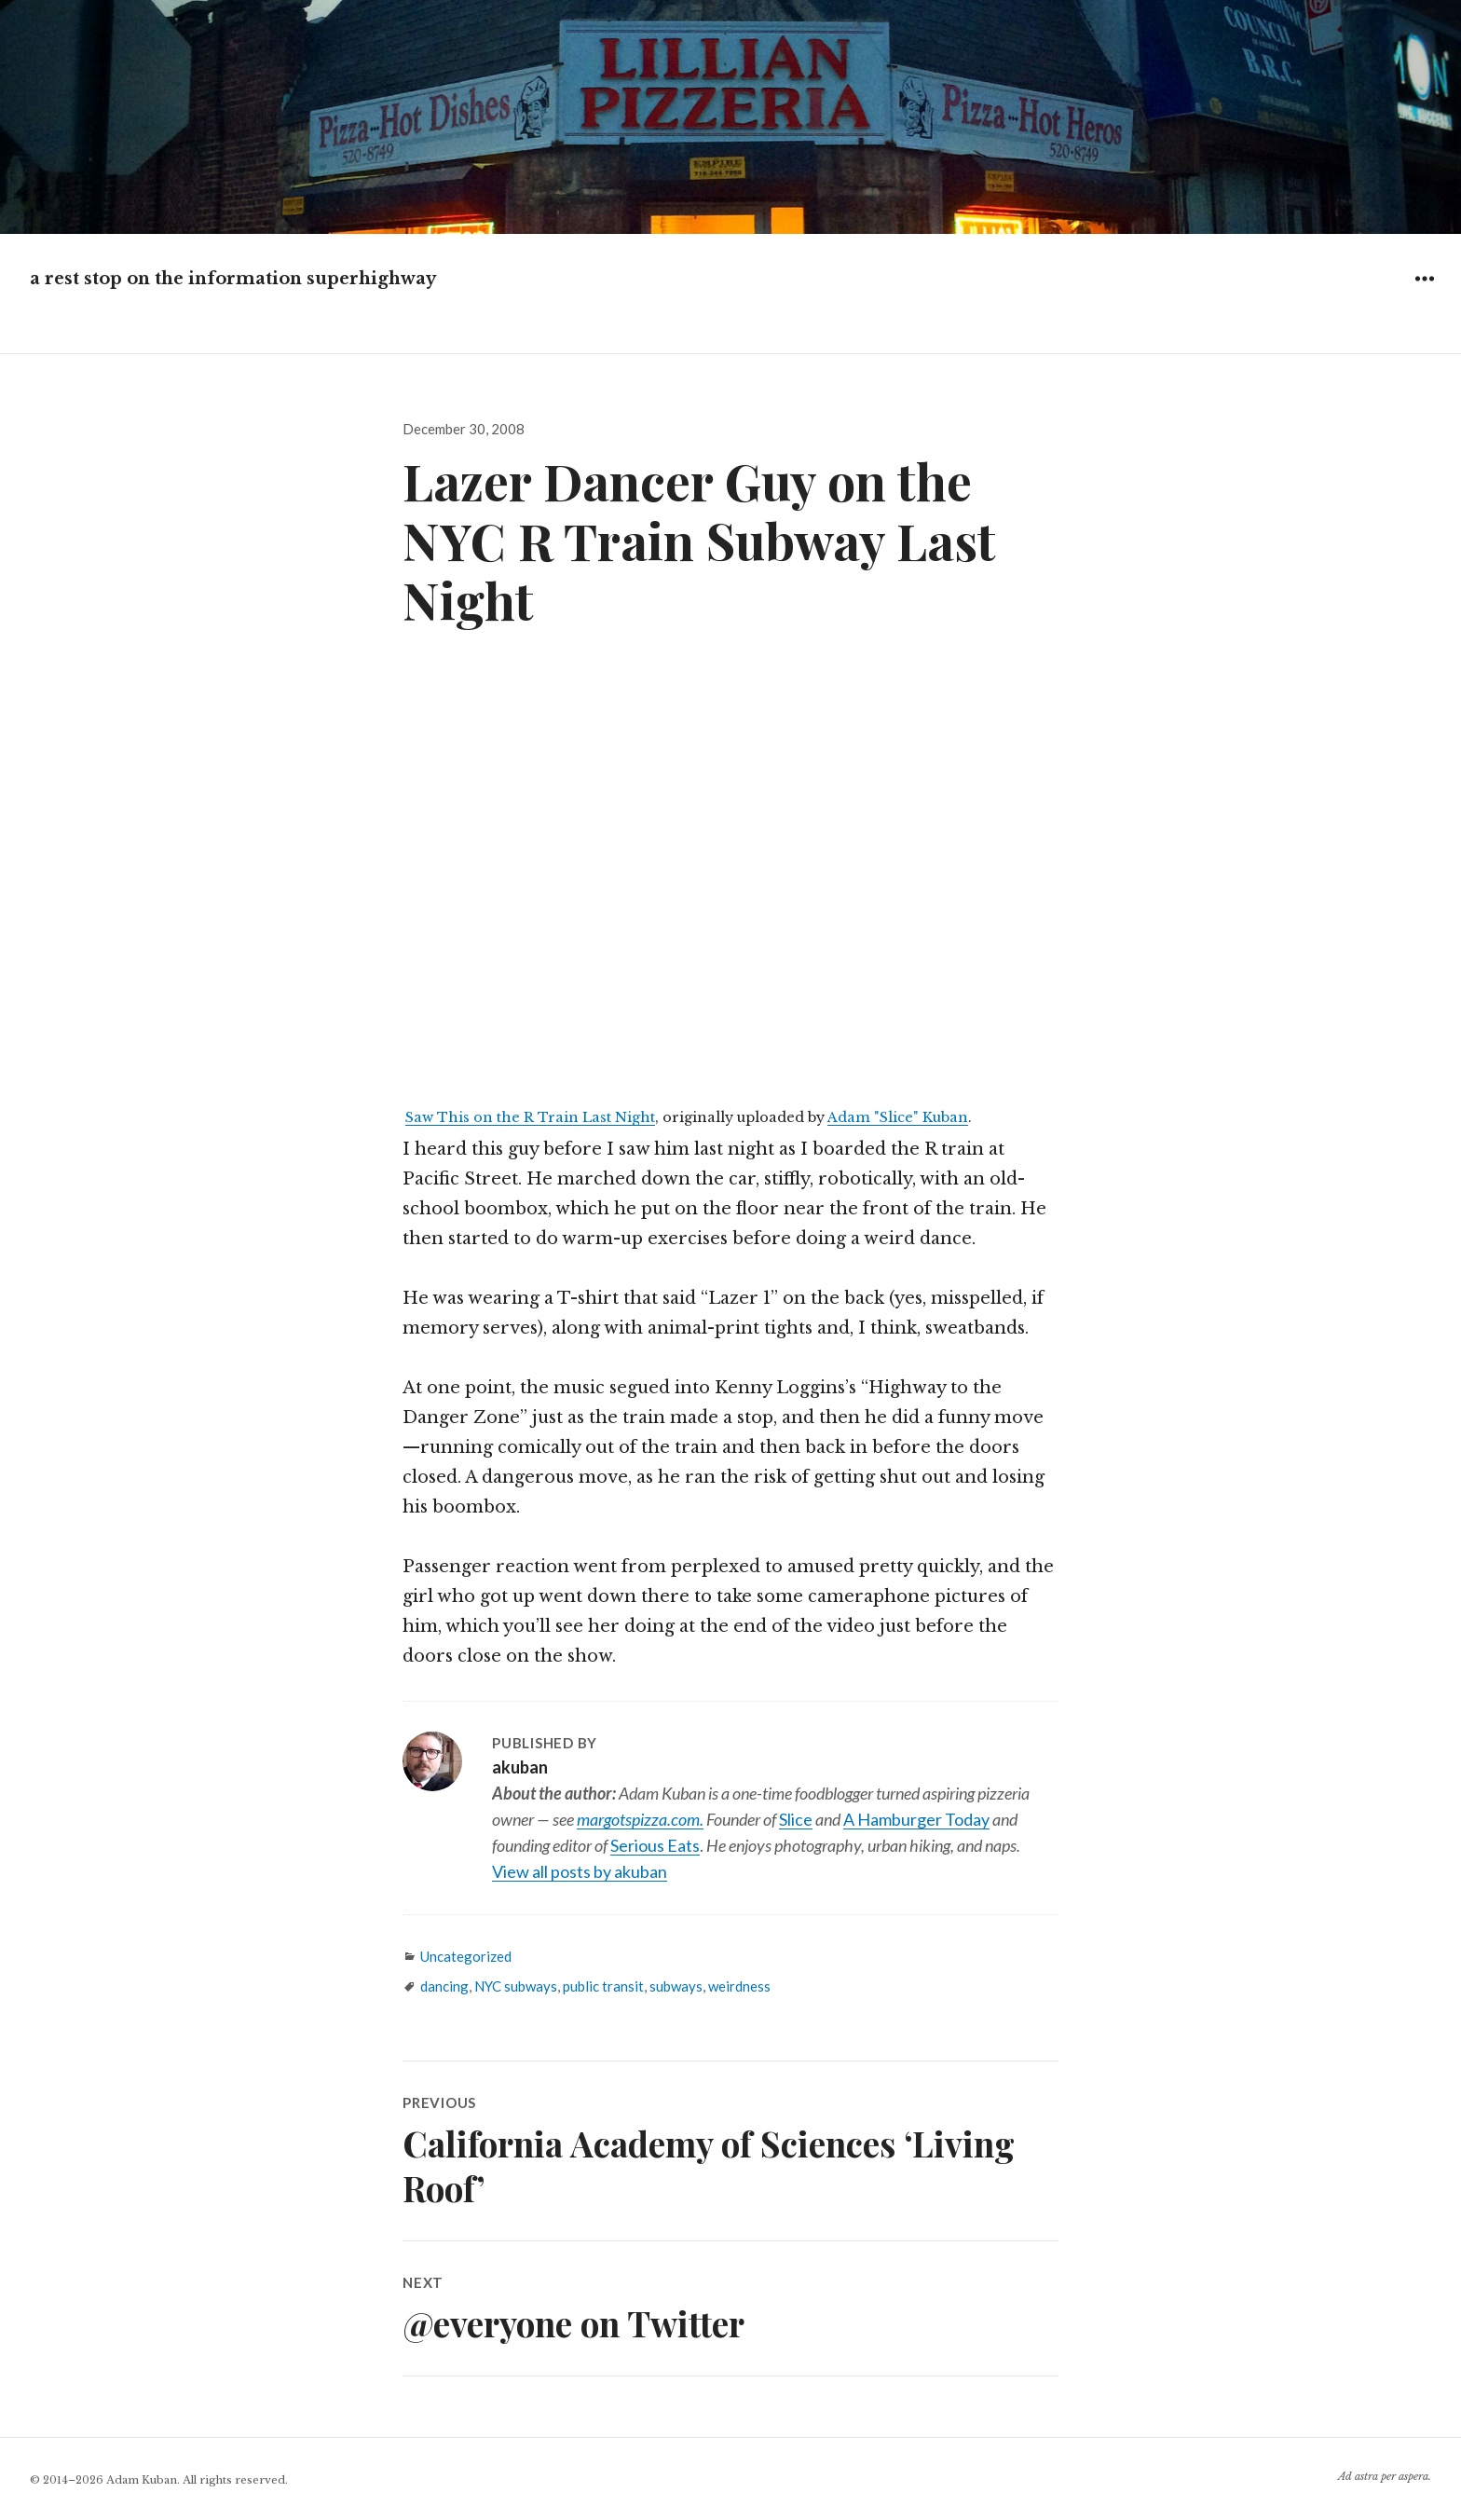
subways (676, 1986)
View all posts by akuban (579, 1871)
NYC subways (515, 1986)
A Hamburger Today (916, 1819)
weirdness (739, 1986)
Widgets (1424, 292)
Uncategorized (466, 1956)
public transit (603, 1986)
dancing (444, 1986)
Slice (795, 1819)
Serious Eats (655, 1845)
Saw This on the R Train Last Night (530, 1117)
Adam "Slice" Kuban (897, 1117)
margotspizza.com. (640, 1819)
